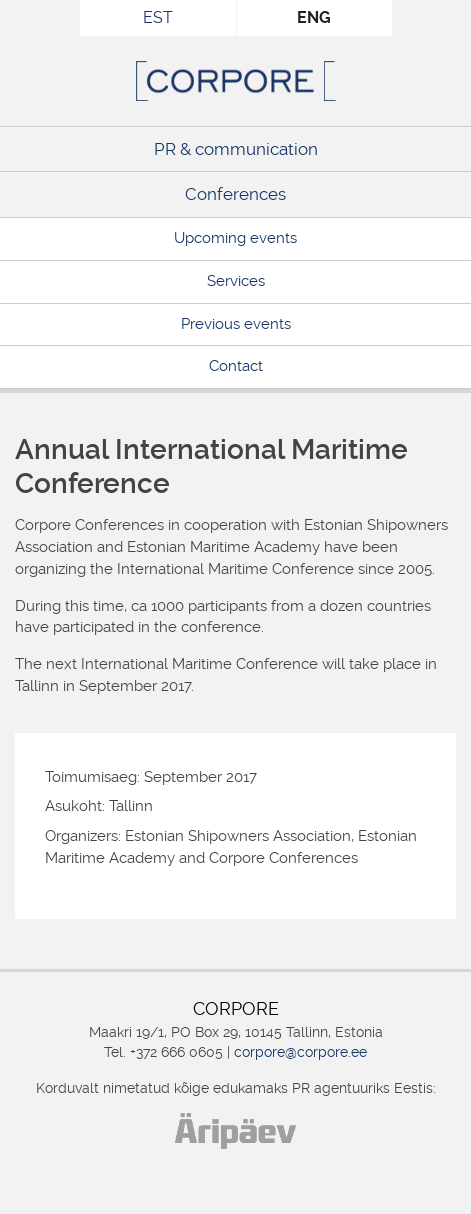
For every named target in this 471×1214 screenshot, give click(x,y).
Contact (236, 366)
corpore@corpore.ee (300, 1052)
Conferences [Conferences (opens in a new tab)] (235, 194)
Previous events (236, 324)
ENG (314, 17)
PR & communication (236, 149)
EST (158, 17)
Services (236, 281)
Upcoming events (235, 238)
